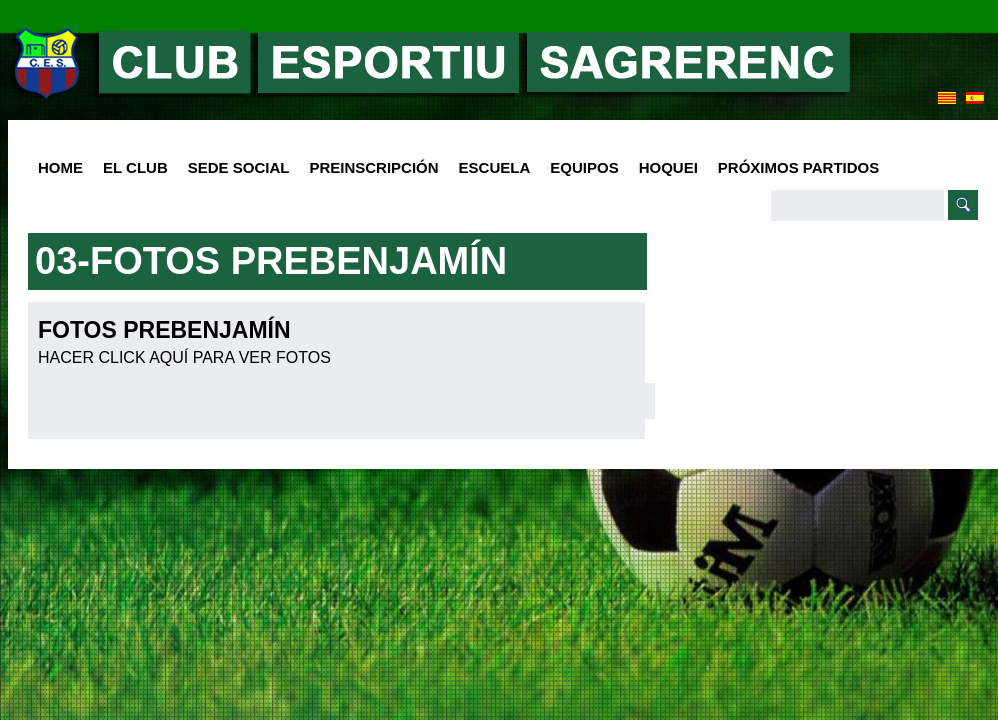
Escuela (490, 168)
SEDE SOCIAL (239, 167)
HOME (60, 167)
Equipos (579, 168)
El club (130, 168)
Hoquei (668, 167)
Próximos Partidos (798, 167)
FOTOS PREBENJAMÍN (164, 330)
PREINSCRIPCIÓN (373, 167)
